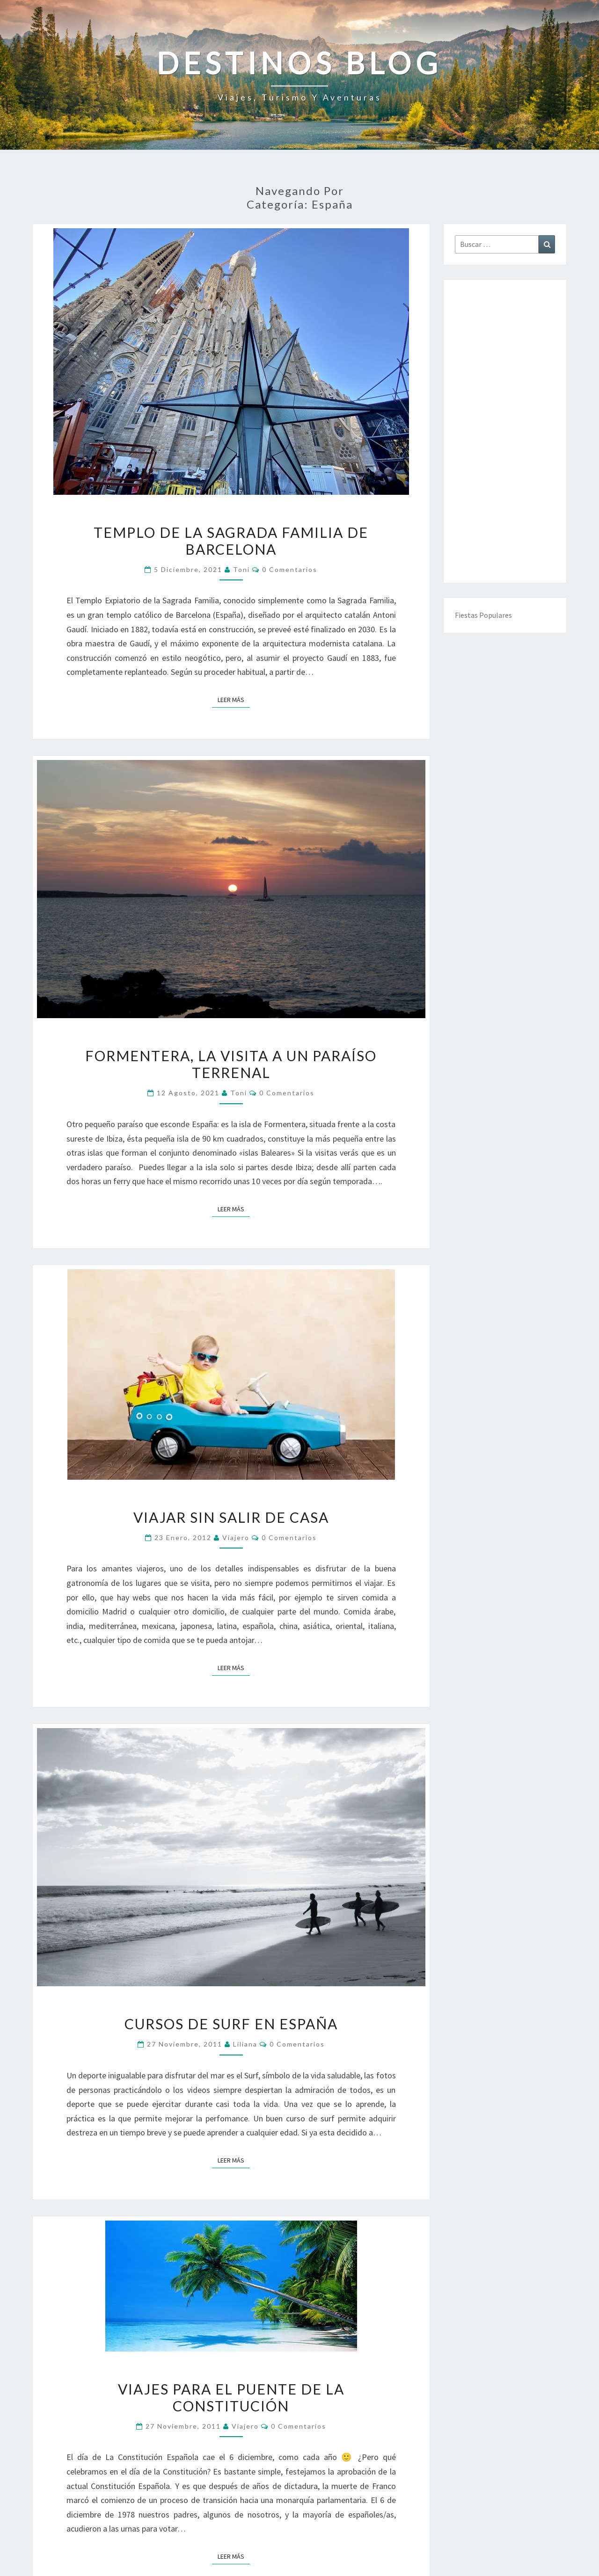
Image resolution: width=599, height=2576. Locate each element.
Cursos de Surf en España (231, 2023)
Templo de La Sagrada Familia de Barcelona (231, 540)
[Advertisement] (505, 431)
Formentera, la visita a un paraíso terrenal (231, 1064)
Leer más (234, 699)
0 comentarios (289, 569)
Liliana (245, 2044)
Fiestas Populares (483, 615)
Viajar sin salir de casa (231, 1517)
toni (241, 569)
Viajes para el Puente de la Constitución (231, 2397)
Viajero (235, 1537)
